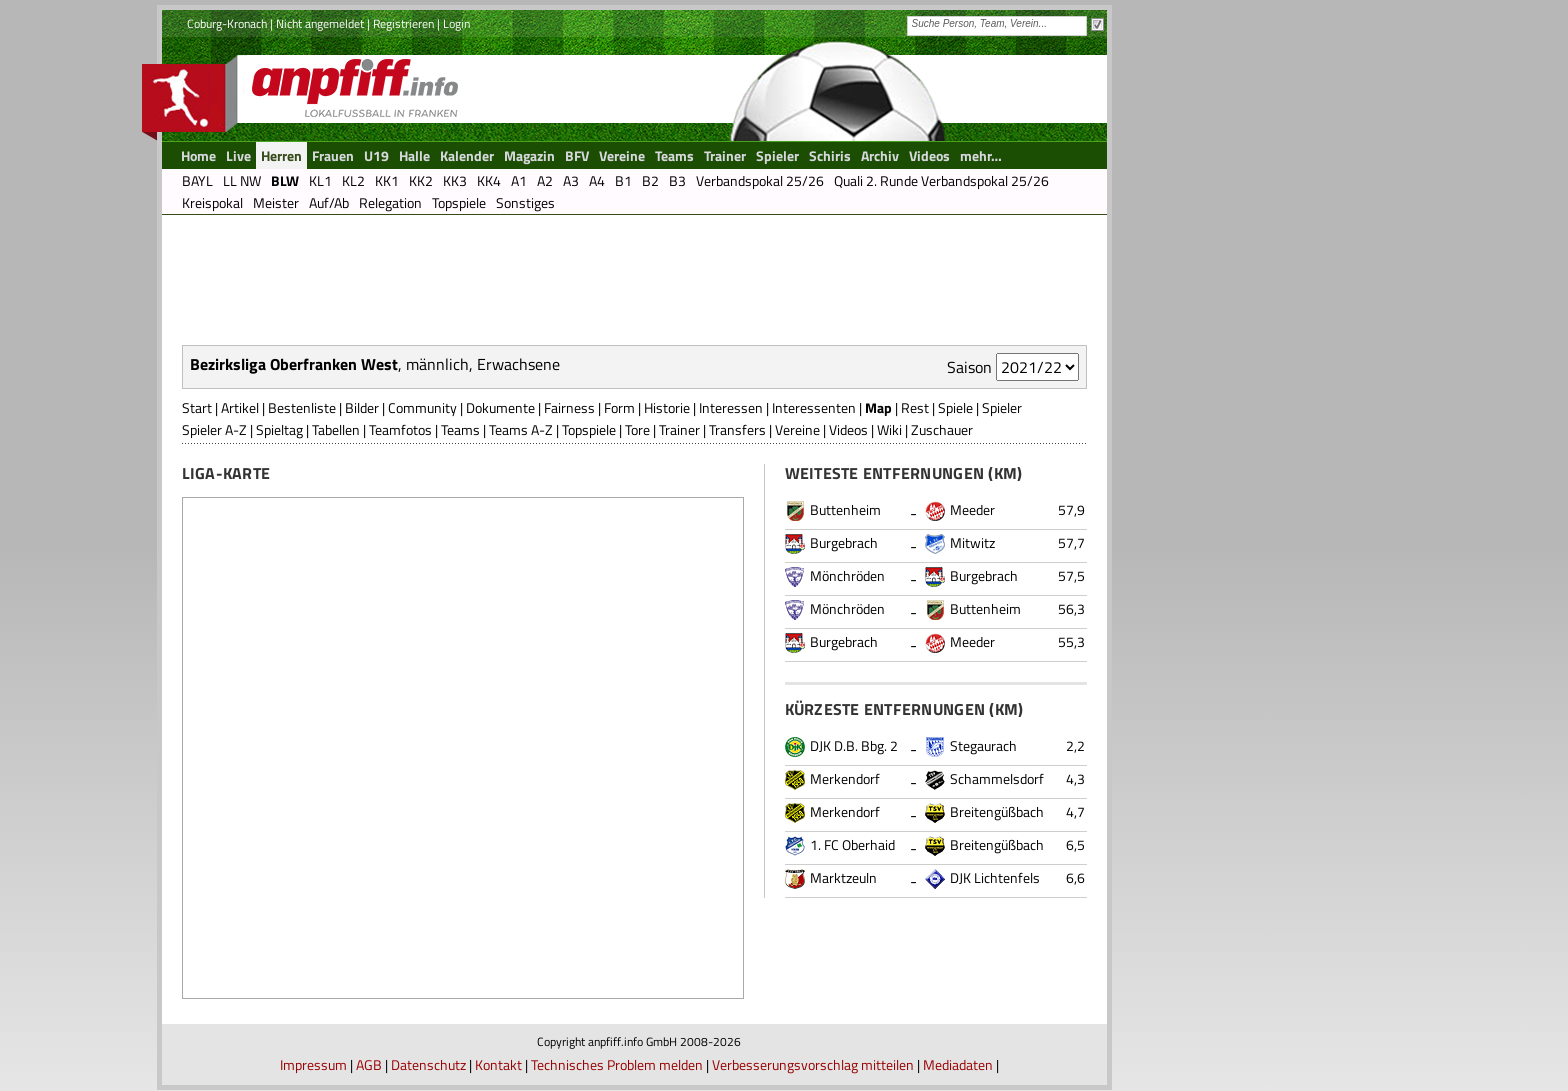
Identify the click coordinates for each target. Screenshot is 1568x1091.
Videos (848, 429)
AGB (369, 1064)
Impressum (313, 1064)
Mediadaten (958, 1064)
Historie (667, 407)
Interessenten (814, 407)
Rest (915, 407)
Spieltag (279, 429)
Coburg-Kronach (227, 23)
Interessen (731, 407)
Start (197, 407)
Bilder (362, 407)
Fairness (569, 407)
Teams (460, 429)
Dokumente (500, 407)
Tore (637, 429)
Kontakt (498, 1064)
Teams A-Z (521, 429)
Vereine (797, 429)
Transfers (737, 429)
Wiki (889, 429)
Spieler (1002, 407)
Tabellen (336, 429)
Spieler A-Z (214, 429)
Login (456, 23)
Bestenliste (302, 407)
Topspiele (589, 429)
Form (619, 407)
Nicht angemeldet (320, 23)
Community (422, 407)
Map (878, 407)
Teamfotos (400, 429)
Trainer (679, 429)
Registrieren (403, 23)
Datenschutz (428, 1064)
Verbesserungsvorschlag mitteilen (813, 1064)
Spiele (955, 407)
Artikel (240, 407)
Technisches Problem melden (617, 1064)
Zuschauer (942, 429)
